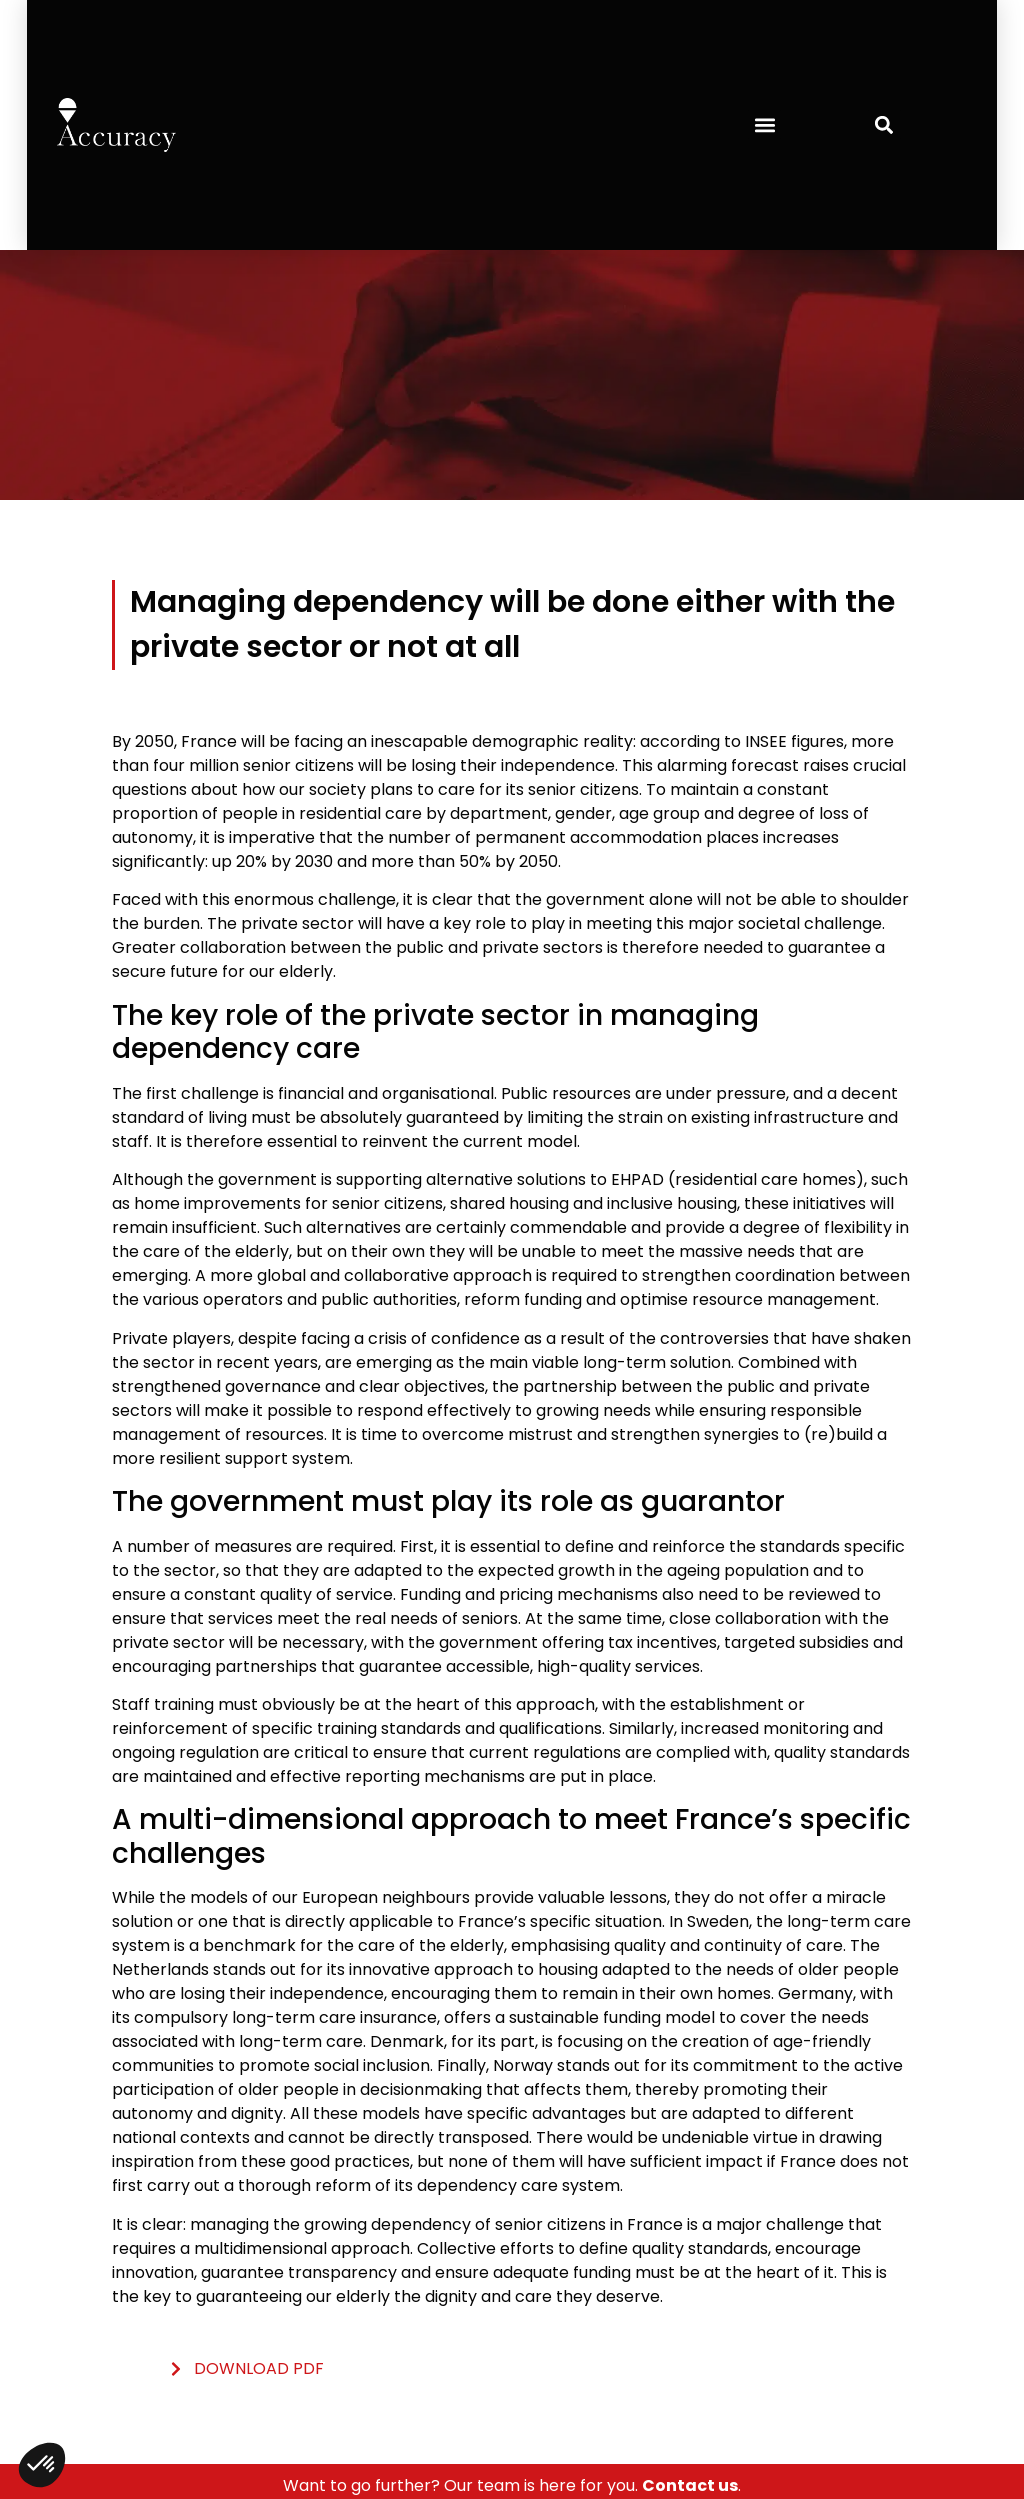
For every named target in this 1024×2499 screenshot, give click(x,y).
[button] (764, 124)
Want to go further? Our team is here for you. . (512, 2485)
